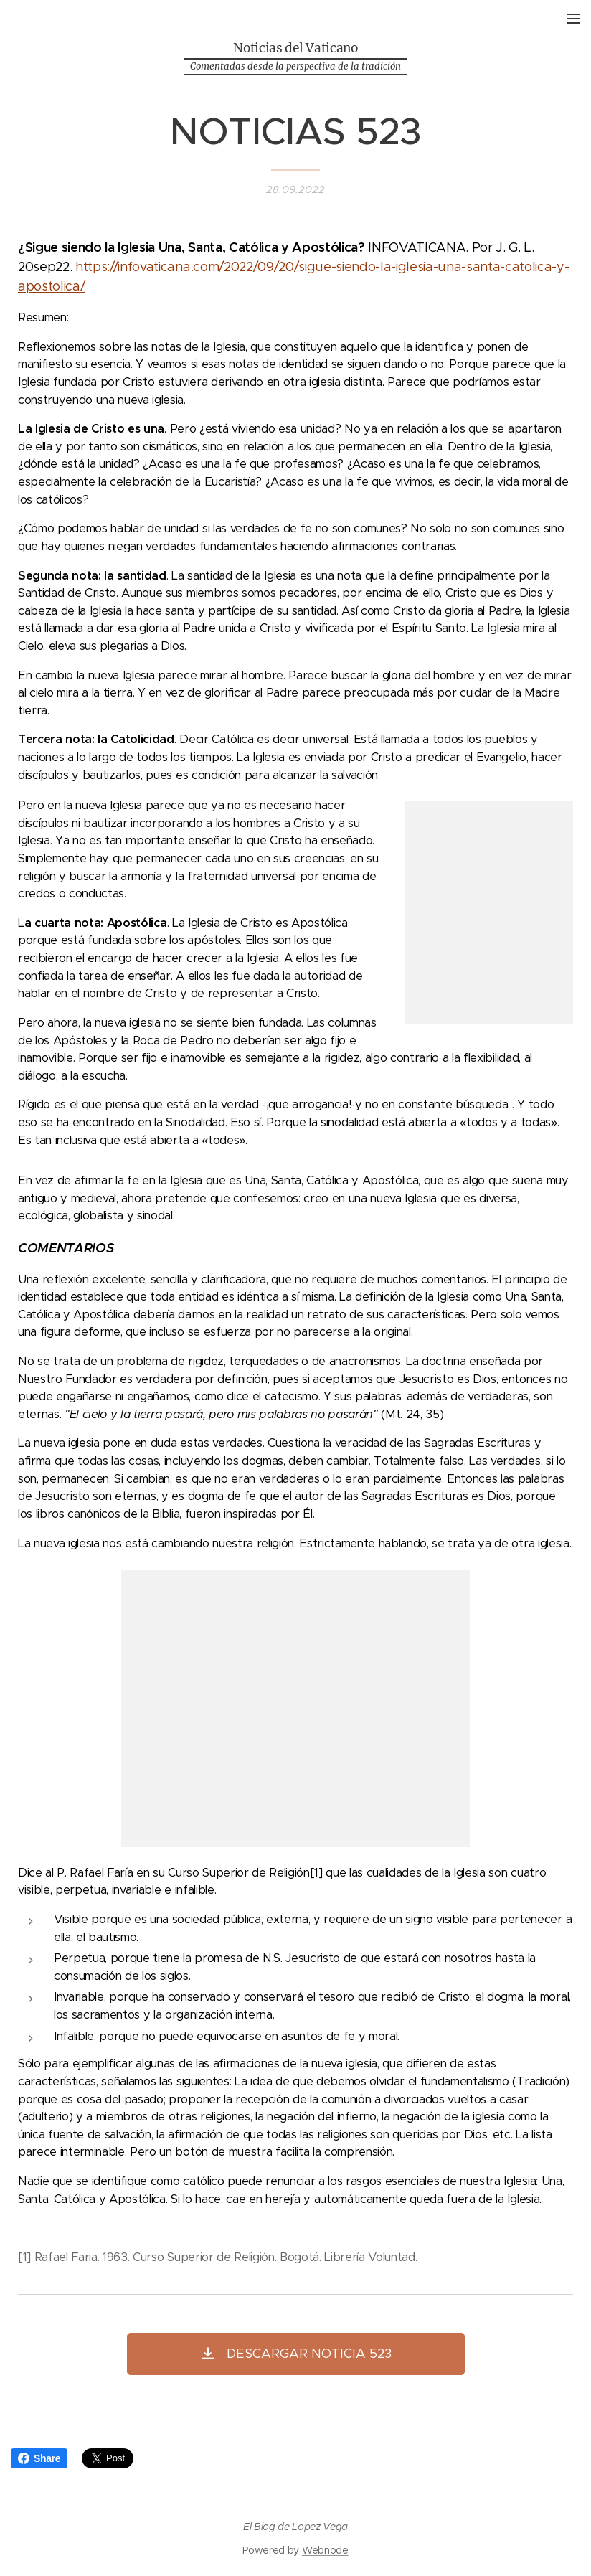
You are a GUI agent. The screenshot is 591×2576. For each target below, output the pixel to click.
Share (39, 2458)
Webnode (325, 2550)
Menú (573, 18)
